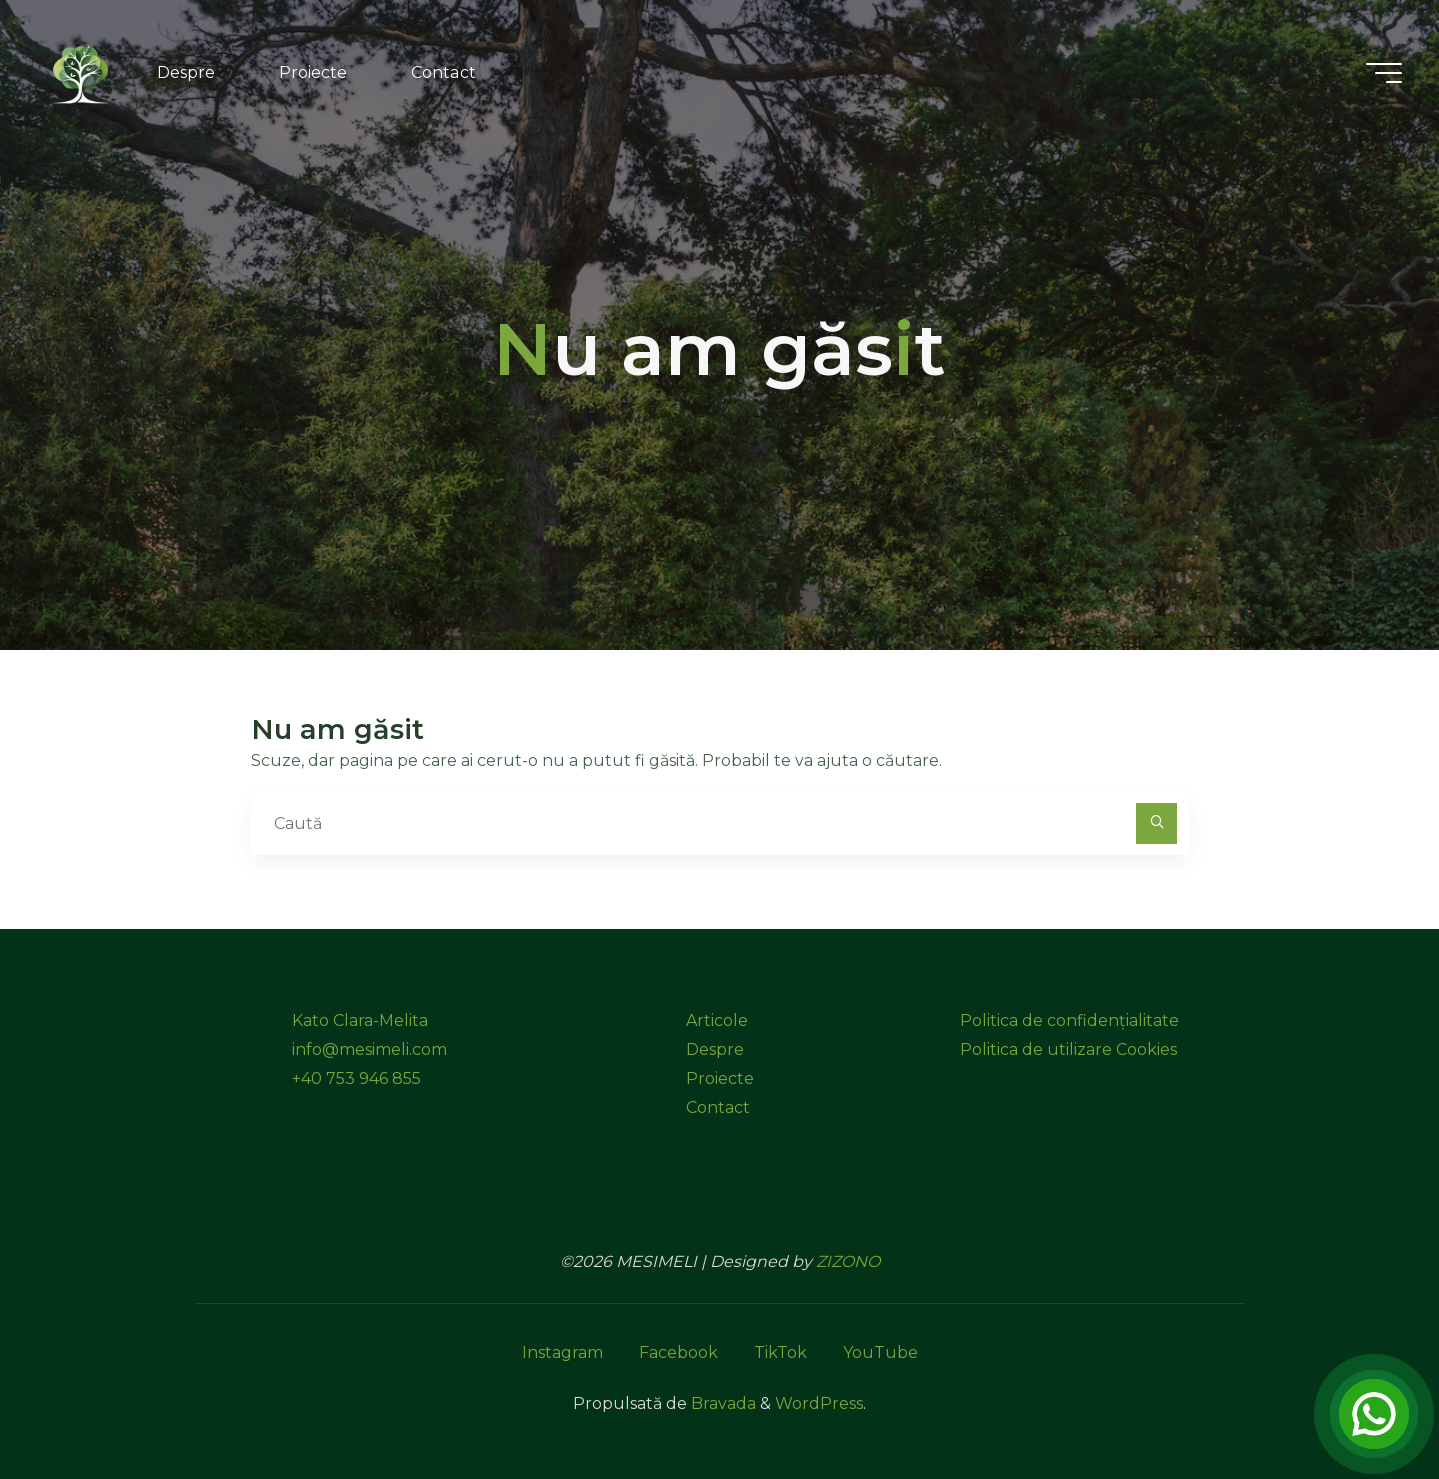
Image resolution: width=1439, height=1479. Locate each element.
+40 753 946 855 (356, 1078)
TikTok (780, 1352)
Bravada (721, 1403)
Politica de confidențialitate (1069, 1020)
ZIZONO (848, 1261)
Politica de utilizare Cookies (1068, 1049)
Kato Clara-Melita (360, 1020)
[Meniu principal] (1381, 73)
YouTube (880, 1352)
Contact (718, 1107)
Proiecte (720, 1078)
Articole (717, 1020)
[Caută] (1157, 824)
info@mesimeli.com (369, 1049)
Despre (715, 1049)
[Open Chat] (1374, 1414)
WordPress (819, 1403)
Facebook (678, 1352)
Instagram (562, 1352)
